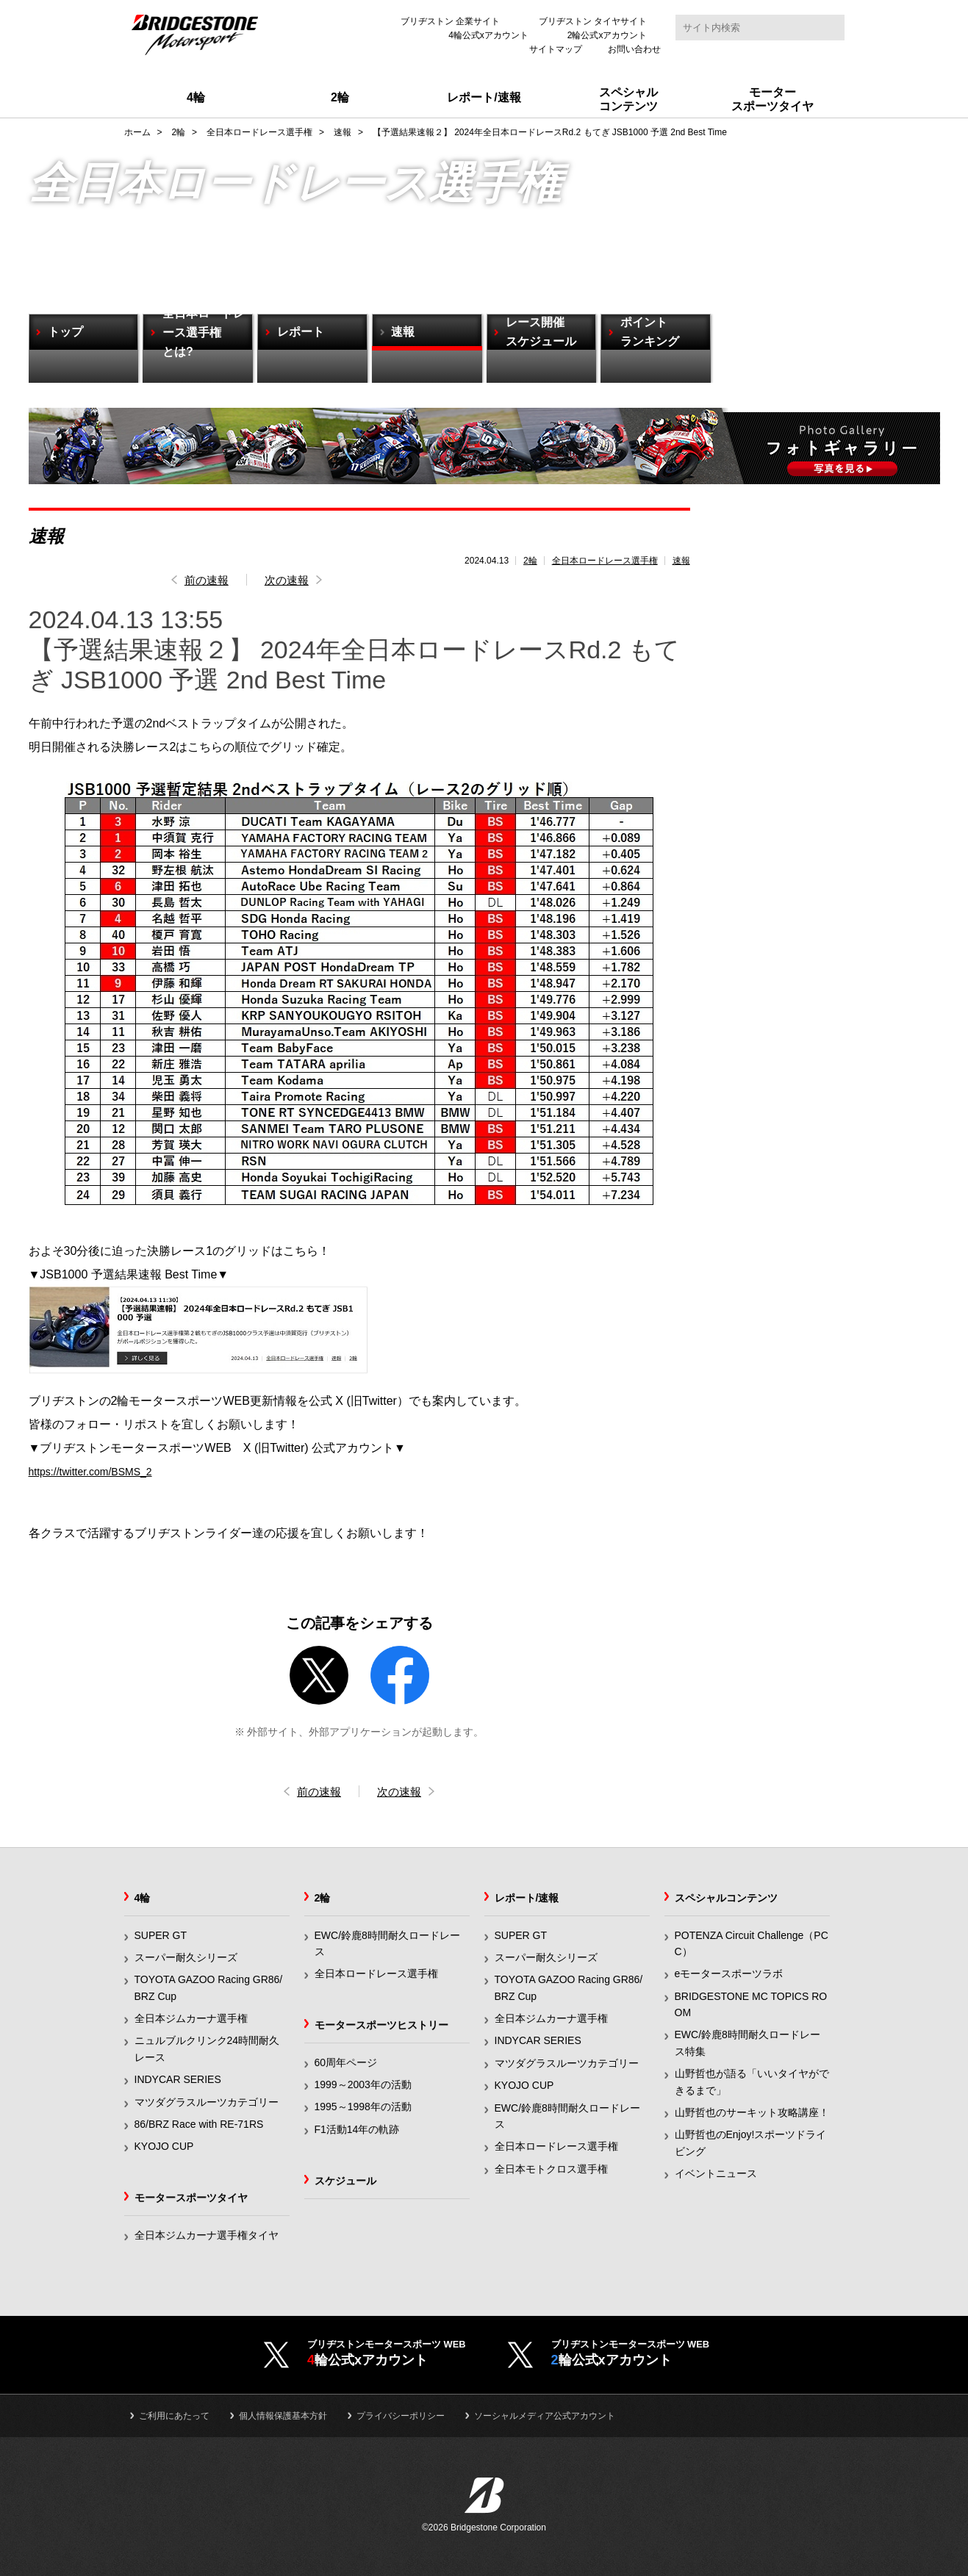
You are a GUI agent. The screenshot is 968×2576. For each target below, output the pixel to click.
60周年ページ (346, 2064)
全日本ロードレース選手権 (605, 560)
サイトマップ (555, 49)
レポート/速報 (527, 1899)
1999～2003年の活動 (363, 2086)
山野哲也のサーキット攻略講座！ (752, 2114)
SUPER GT (161, 1937)
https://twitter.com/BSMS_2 (99, 1472)
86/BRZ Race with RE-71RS (199, 2125)
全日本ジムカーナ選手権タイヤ (207, 2236)
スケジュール (345, 2182)
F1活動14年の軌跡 (357, 2131)
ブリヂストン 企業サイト (450, 21)
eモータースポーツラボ (729, 1975)
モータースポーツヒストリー (381, 2026)
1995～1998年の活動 (363, 2108)
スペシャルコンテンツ (726, 1899)
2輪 (530, 560)
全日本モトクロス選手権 (551, 2170)
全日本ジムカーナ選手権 (191, 2020)
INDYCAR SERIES (178, 2081)
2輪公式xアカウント (607, 35)
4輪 (143, 1899)
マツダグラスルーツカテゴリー (207, 2103)
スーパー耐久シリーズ (186, 1959)
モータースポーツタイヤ (191, 2199)
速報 (681, 560)
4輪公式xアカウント (488, 35)
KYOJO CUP (164, 2148)
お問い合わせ (634, 49)
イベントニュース (716, 2175)
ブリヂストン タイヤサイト (593, 21)
